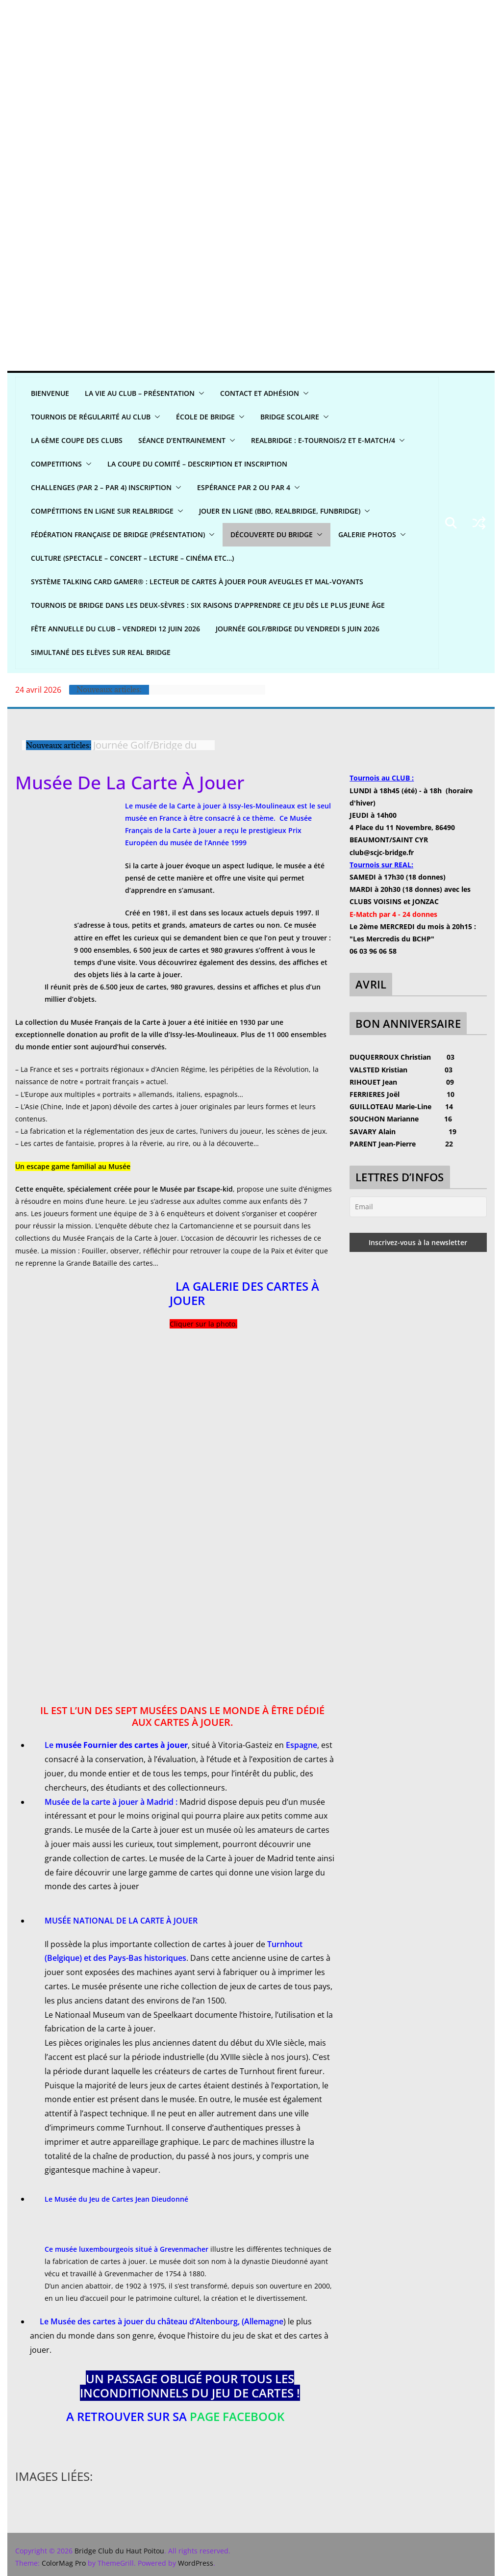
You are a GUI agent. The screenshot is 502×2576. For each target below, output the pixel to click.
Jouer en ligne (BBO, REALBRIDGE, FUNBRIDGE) (279, 511)
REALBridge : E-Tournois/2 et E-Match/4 (323, 440)
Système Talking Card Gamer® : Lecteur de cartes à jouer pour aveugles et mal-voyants (197, 581)
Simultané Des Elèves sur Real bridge (101, 652)
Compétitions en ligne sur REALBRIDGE (102, 511)
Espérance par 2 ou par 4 (243, 487)
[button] (199, 393)
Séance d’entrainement (182, 440)
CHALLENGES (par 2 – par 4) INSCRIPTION (101, 487)
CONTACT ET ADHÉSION (259, 393)
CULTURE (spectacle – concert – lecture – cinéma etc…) (132, 558)
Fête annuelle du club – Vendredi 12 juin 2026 (115, 628)
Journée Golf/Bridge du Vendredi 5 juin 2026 (297, 628)
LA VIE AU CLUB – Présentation (140, 393)
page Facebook (237, 2416)
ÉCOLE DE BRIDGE (205, 416)
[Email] (418, 1207)
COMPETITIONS (56, 463)
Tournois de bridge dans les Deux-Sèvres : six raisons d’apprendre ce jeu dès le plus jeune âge (208, 605)
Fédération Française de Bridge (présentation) (118, 534)
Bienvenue (50, 393)
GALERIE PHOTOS (367, 534)
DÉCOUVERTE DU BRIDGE (271, 534)
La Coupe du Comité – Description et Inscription (197, 463)
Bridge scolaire (289, 416)
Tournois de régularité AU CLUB (91, 416)
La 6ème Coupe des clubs (77, 440)
